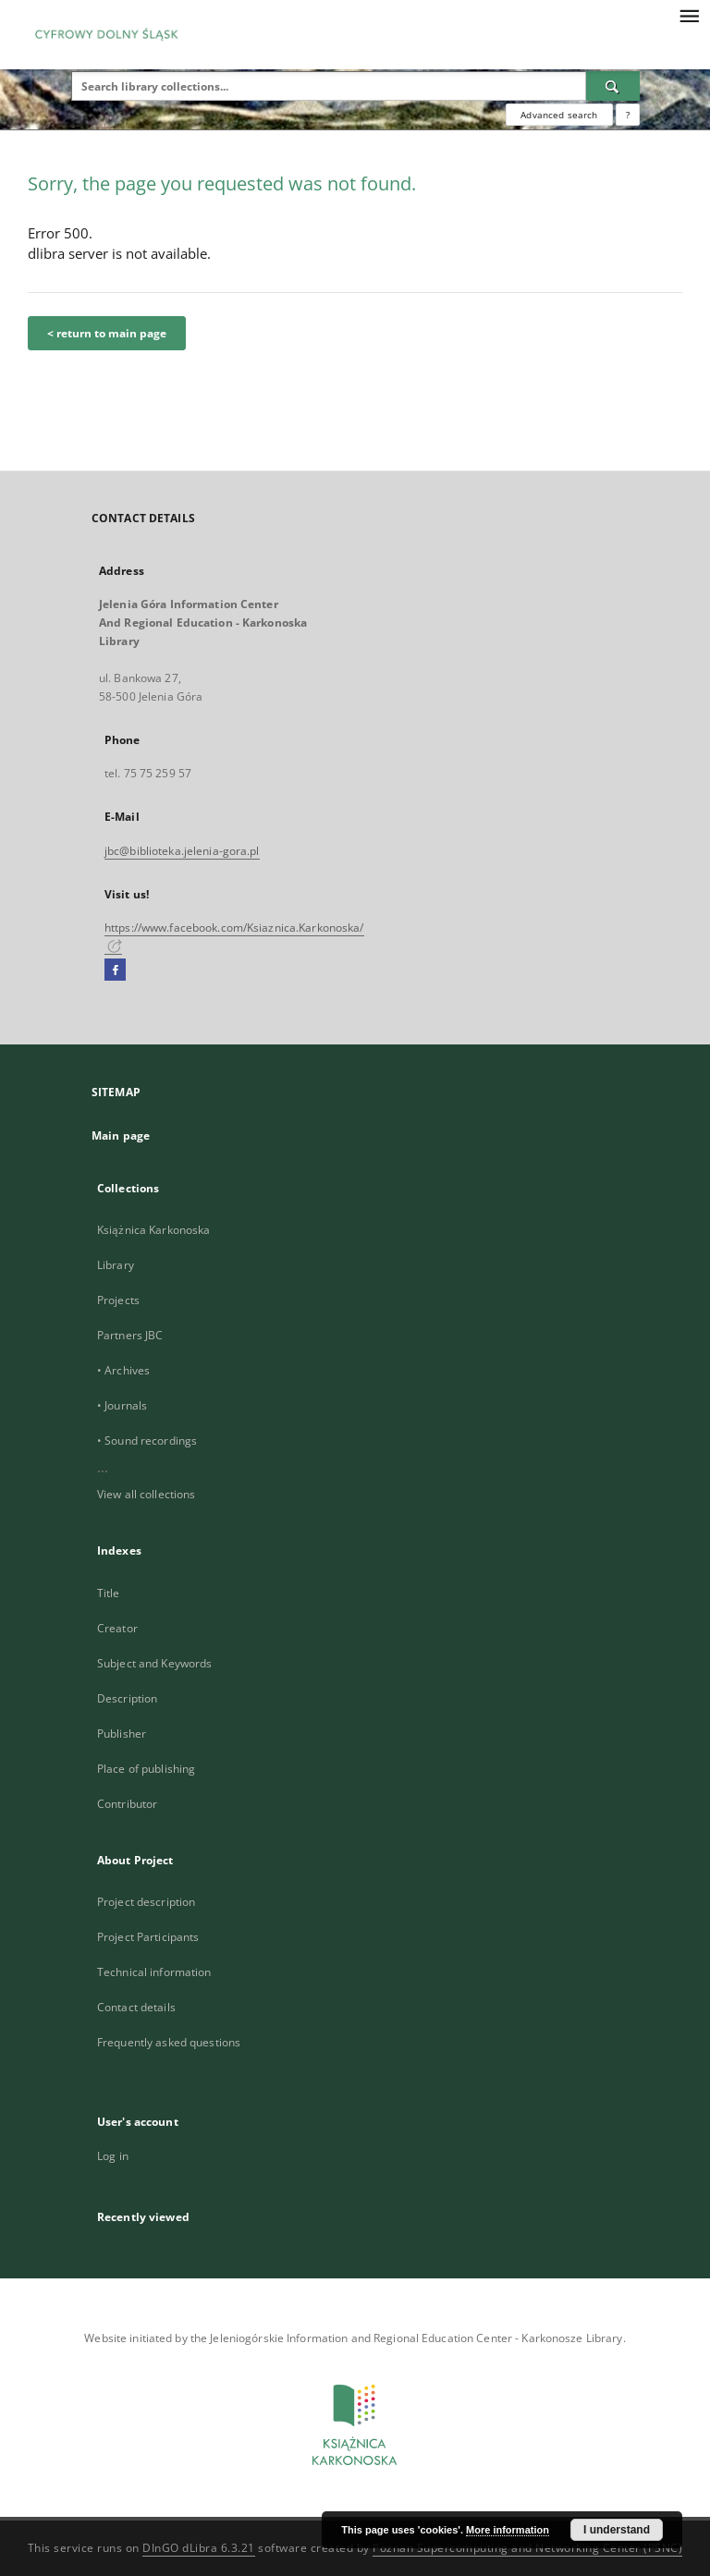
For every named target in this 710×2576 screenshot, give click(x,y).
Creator (117, 1628)
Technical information (154, 1972)
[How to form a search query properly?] (628, 115)
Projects (118, 1300)
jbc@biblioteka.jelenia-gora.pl (182, 851)
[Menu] (688, 15)
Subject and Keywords (154, 1663)
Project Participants (148, 1937)
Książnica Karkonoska (153, 1230)
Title (108, 1593)
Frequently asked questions (168, 2042)
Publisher (121, 1733)
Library (115, 1265)
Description (127, 1698)
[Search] (613, 86)
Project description (146, 1902)
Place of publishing (146, 1768)
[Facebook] (115, 970)
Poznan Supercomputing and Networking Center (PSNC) (527, 2548)
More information (507, 2529)
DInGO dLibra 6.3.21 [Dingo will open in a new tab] (198, 2548)
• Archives (123, 1370)
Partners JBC (130, 1335)
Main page (121, 1135)
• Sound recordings (147, 1440)
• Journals (122, 1405)
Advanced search (558, 114)
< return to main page (106, 333)
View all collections (146, 1494)
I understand (616, 2529)
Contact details (136, 2007)
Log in (113, 2156)
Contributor (127, 1804)
